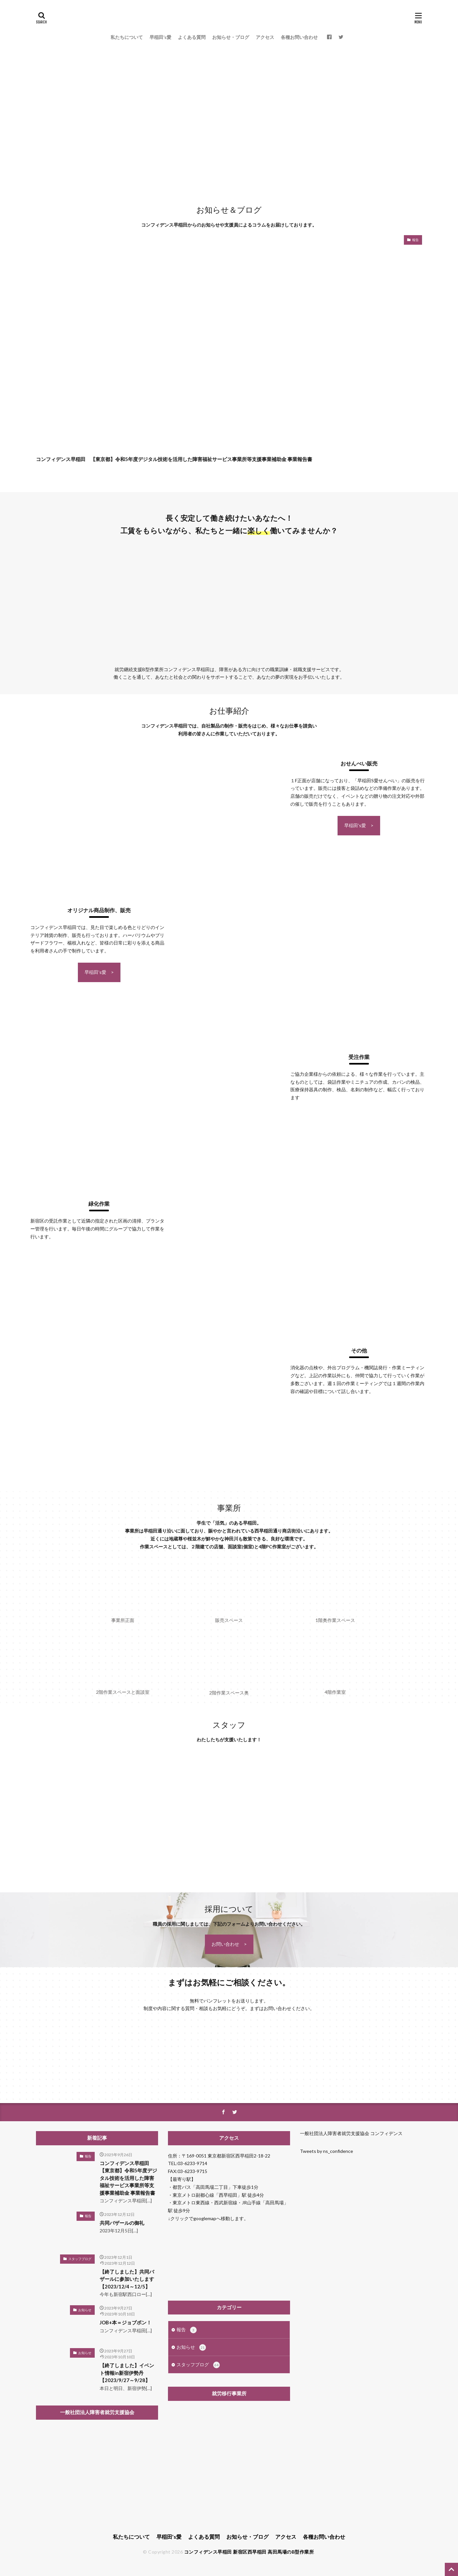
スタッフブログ (79, 2259)
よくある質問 (192, 37)
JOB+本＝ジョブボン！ (125, 2322)
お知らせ (84, 2310)
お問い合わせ (225, 1944)
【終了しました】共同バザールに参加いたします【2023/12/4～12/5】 (127, 2279)
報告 (415, 240)
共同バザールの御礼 (122, 2223)
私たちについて (127, 37)
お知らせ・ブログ (230, 37)
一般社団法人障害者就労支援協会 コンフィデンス (351, 2133)
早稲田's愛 (355, 825)
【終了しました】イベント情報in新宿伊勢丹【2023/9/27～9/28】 (127, 2372)
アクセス (265, 37)
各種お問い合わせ (299, 37)
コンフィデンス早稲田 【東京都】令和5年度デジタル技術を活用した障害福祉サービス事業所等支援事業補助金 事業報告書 (174, 459)
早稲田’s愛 (160, 37)
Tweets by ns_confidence (326, 2151)
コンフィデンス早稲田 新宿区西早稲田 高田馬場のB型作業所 (249, 2552)
